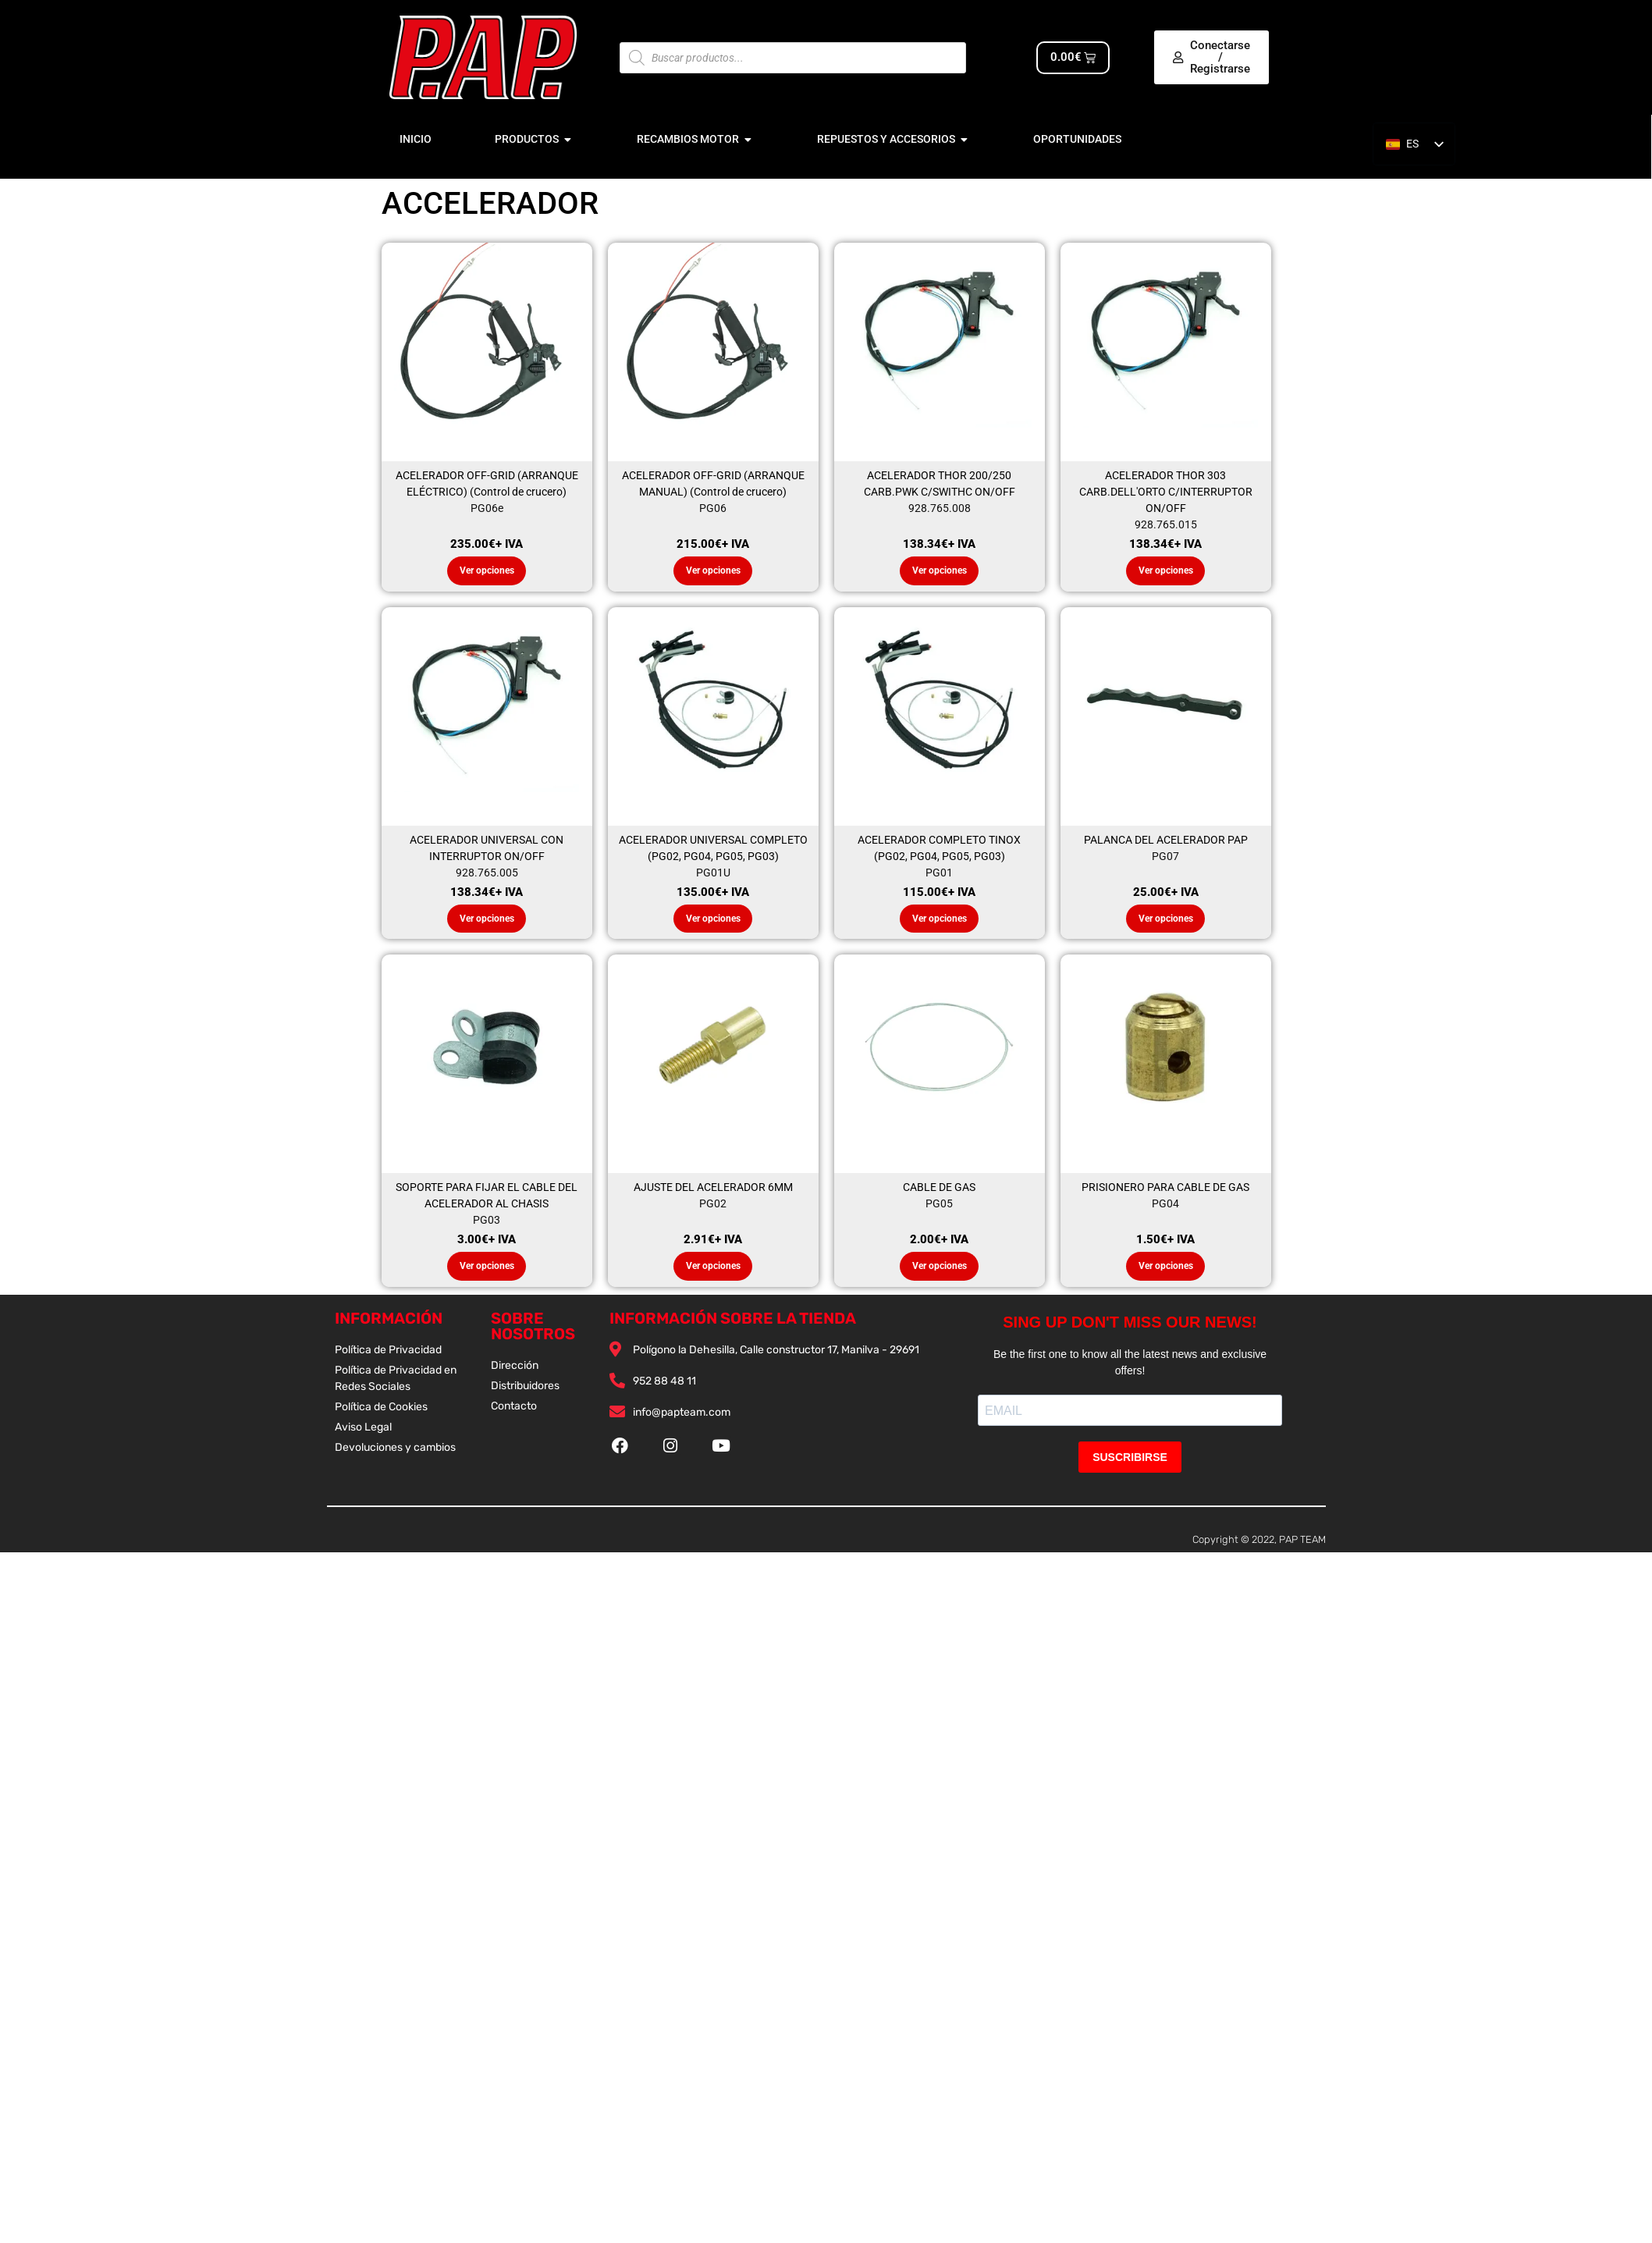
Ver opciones (487, 572)
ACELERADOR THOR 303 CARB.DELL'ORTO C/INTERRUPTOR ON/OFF (1165, 491)
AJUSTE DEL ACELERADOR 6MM (713, 1191)
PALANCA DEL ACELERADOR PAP (1166, 842)
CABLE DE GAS (939, 1191)
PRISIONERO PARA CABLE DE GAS (1165, 1191)
